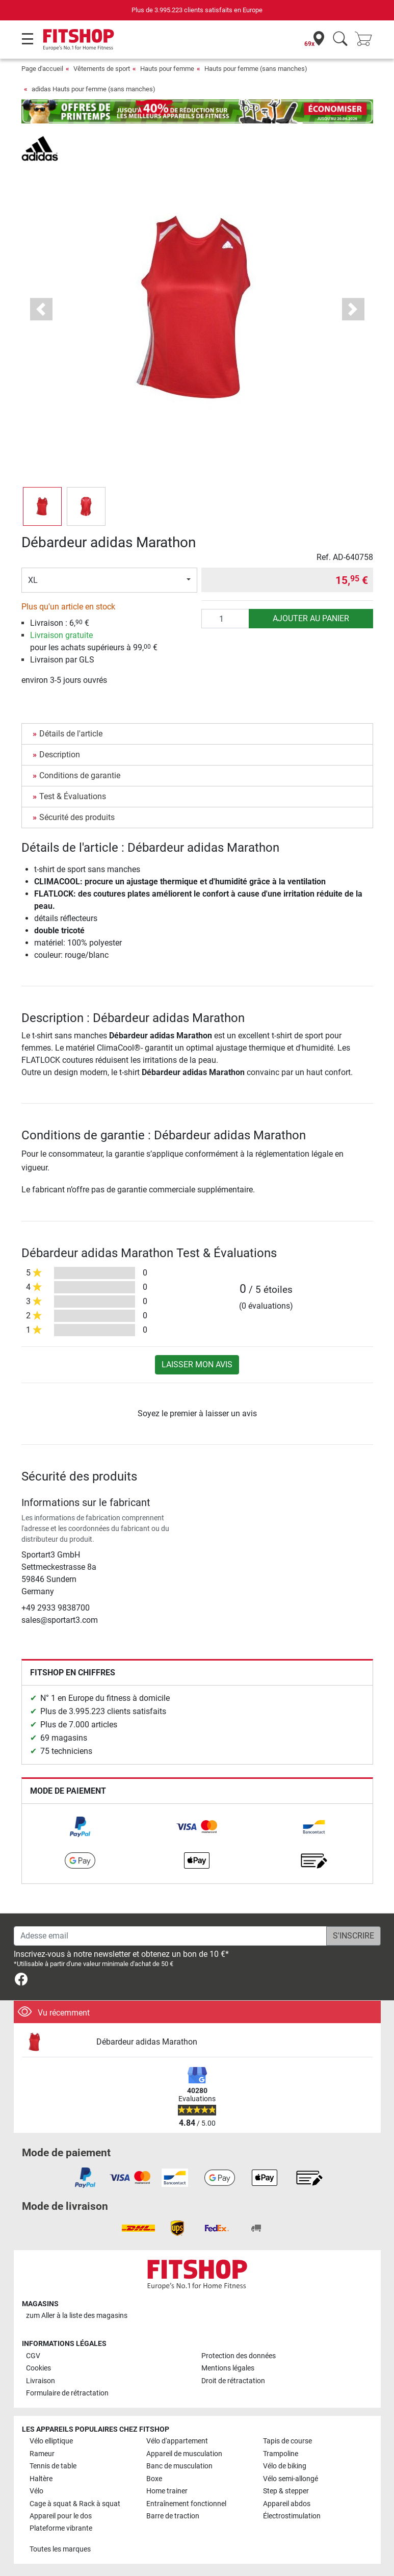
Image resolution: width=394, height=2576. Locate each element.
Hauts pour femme (167, 68)
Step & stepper (286, 2491)
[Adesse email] (170, 1936)
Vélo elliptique (51, 2441)
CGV (33, 2356)
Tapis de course (287, 2441)
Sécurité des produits (77, 817)
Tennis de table (53, 2466)
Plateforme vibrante (61, 2528)
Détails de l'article (70, 733)
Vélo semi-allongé (290, 2479)
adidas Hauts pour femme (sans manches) (93, 89)
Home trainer (167, 2491)
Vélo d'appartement (177, 2441)
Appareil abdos (286, 2504)
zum (76, 2315)
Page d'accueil (42, 68)
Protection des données (238, 2356)
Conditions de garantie (79, 775)
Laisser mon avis (197, 1364)
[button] (41, 309)
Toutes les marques (60, 2549)
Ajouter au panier (311, 618)
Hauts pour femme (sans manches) (255, 68)
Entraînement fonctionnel (186, 2504)
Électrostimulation (292, 2516)
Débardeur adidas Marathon (146, 2042)
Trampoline (280, 2454)
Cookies (38, 2368)
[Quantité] (225, 618)
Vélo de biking (284, 2466)
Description (59, 754)
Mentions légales (227, 2368)
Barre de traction (172, 2516)
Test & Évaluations (72, 796)
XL (33, 580)
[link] (80, 1827)
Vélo (36, 2491)
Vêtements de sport (101, 68)
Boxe (154, 2479)
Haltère (41, 2479)
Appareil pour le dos (61, 2516)
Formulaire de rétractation (67, 2393)
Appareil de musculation (184, 2454)
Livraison (40, 2381)
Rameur (42, 2454)
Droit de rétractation (233, 2381)
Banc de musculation (179, 2466)
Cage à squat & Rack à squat (75, 2504)
